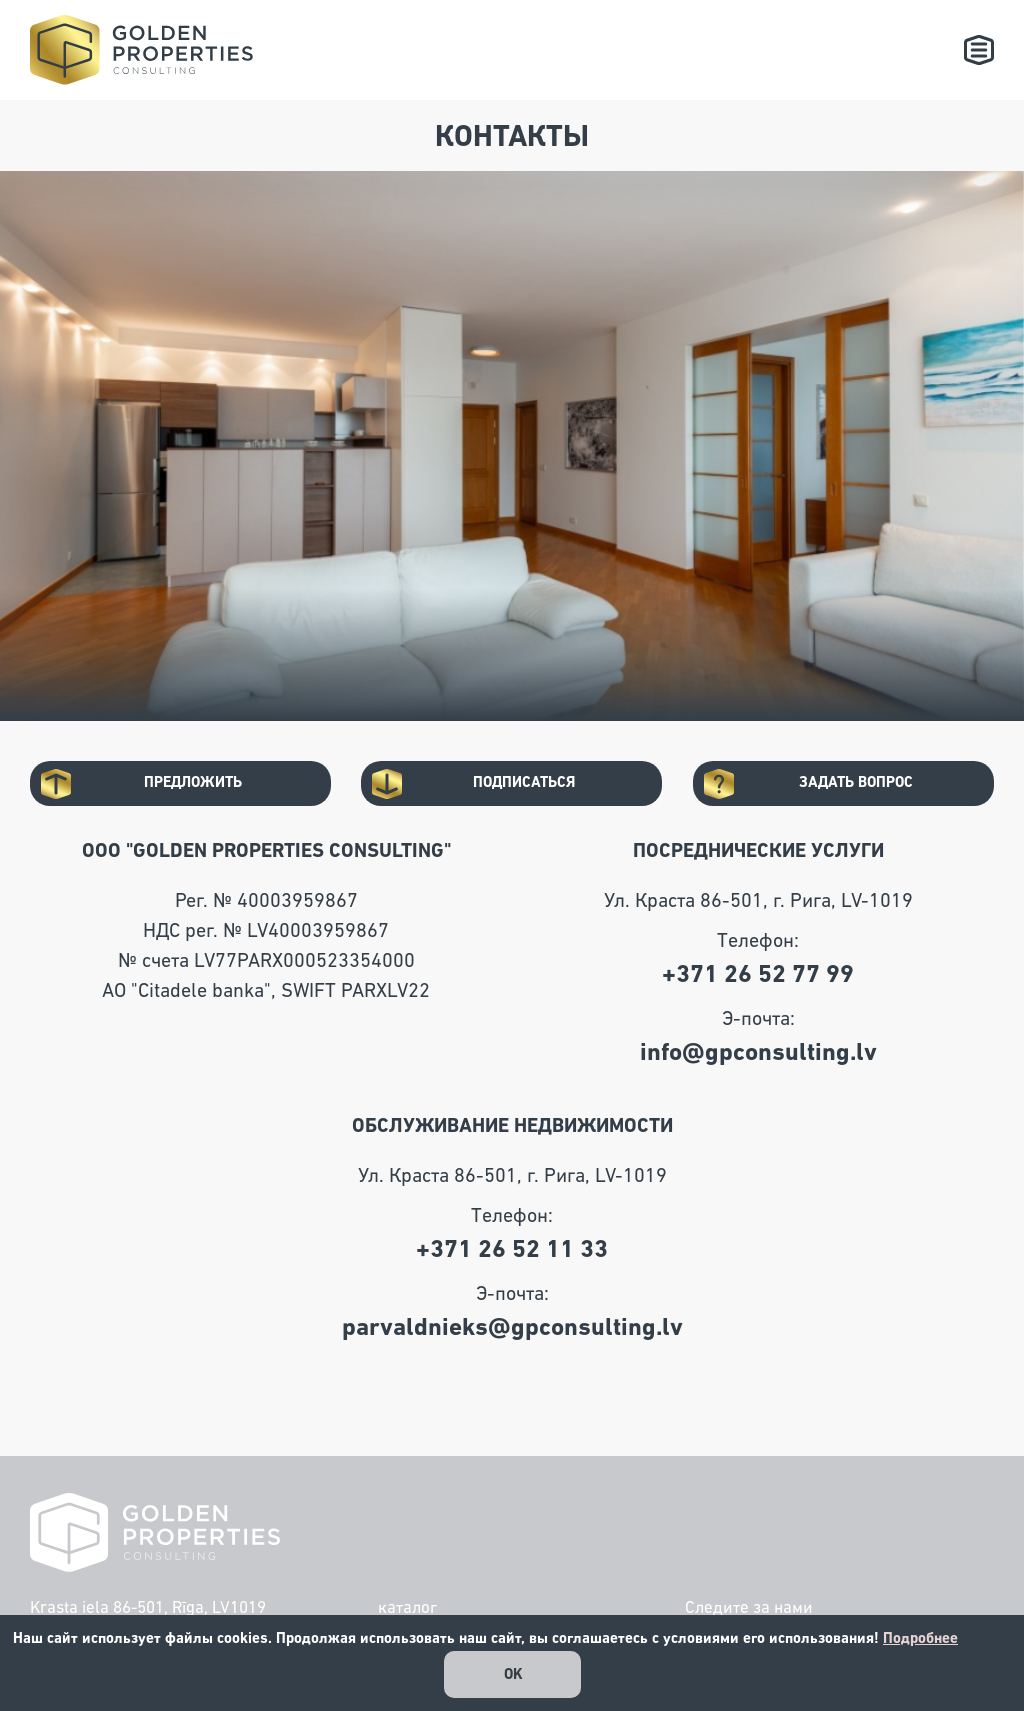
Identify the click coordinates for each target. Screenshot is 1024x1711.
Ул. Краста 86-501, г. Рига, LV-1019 (758, 901)
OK (513, 1674)
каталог (407, 1608)
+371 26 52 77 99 (758, 974)
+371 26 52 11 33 (512, 1249)
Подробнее (920, 1638)
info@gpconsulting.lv (758, 1052)
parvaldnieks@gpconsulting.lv (512, 1327)
